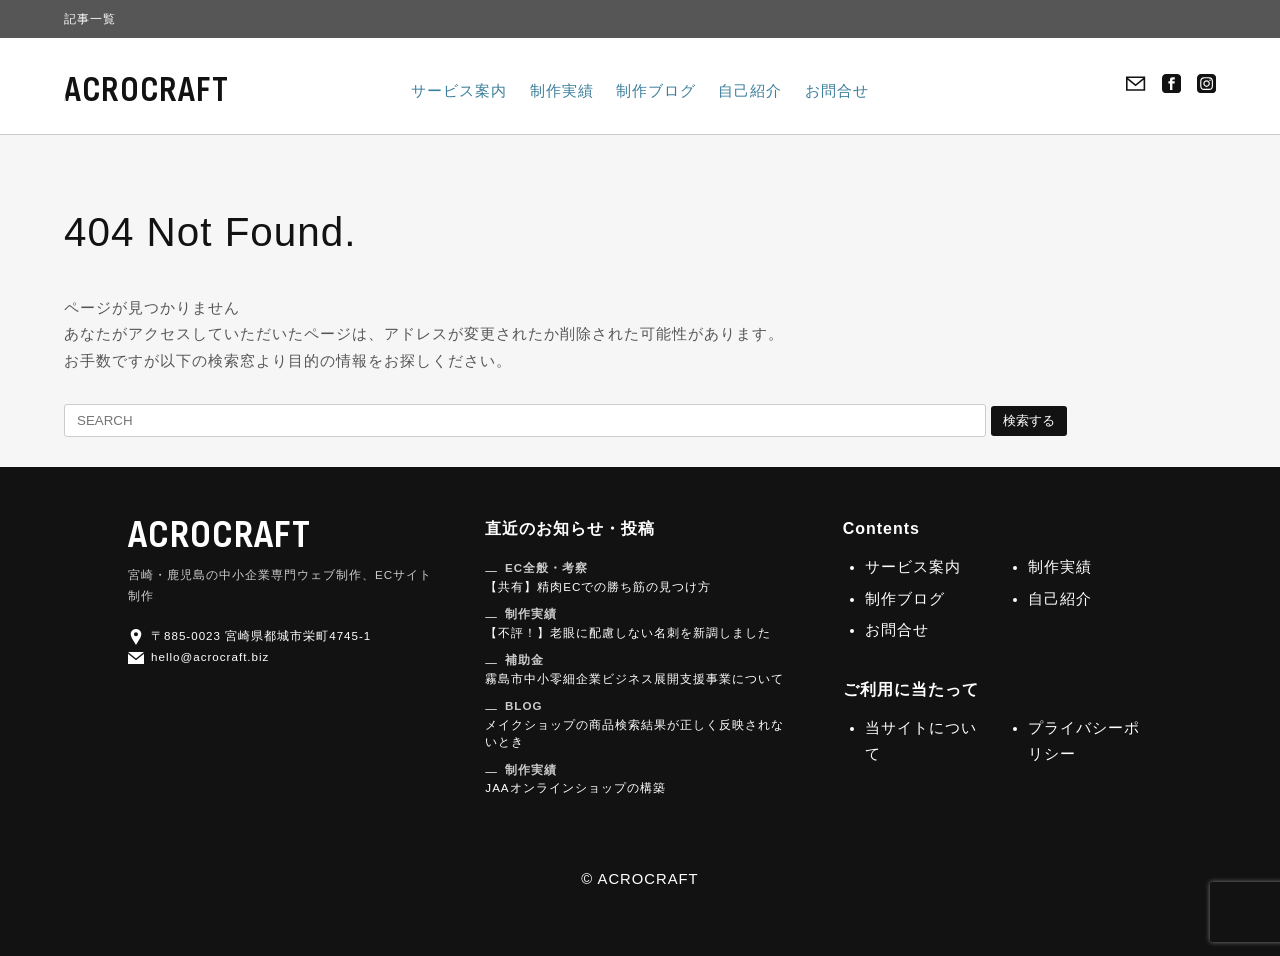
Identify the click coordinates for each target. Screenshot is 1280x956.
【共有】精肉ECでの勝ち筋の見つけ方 (598, 577)
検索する (1029, 420)
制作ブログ (656, 91)
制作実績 (562, 91)
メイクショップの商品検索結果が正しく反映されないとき (634, 723)
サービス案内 (459, 91)
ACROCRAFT (146, 90)
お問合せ (837, 91)
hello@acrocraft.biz (198, 656)
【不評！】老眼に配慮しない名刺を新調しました (628, 623)
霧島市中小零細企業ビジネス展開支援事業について (634, 669)
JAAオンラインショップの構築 (575, 779)
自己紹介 (750, 91)
